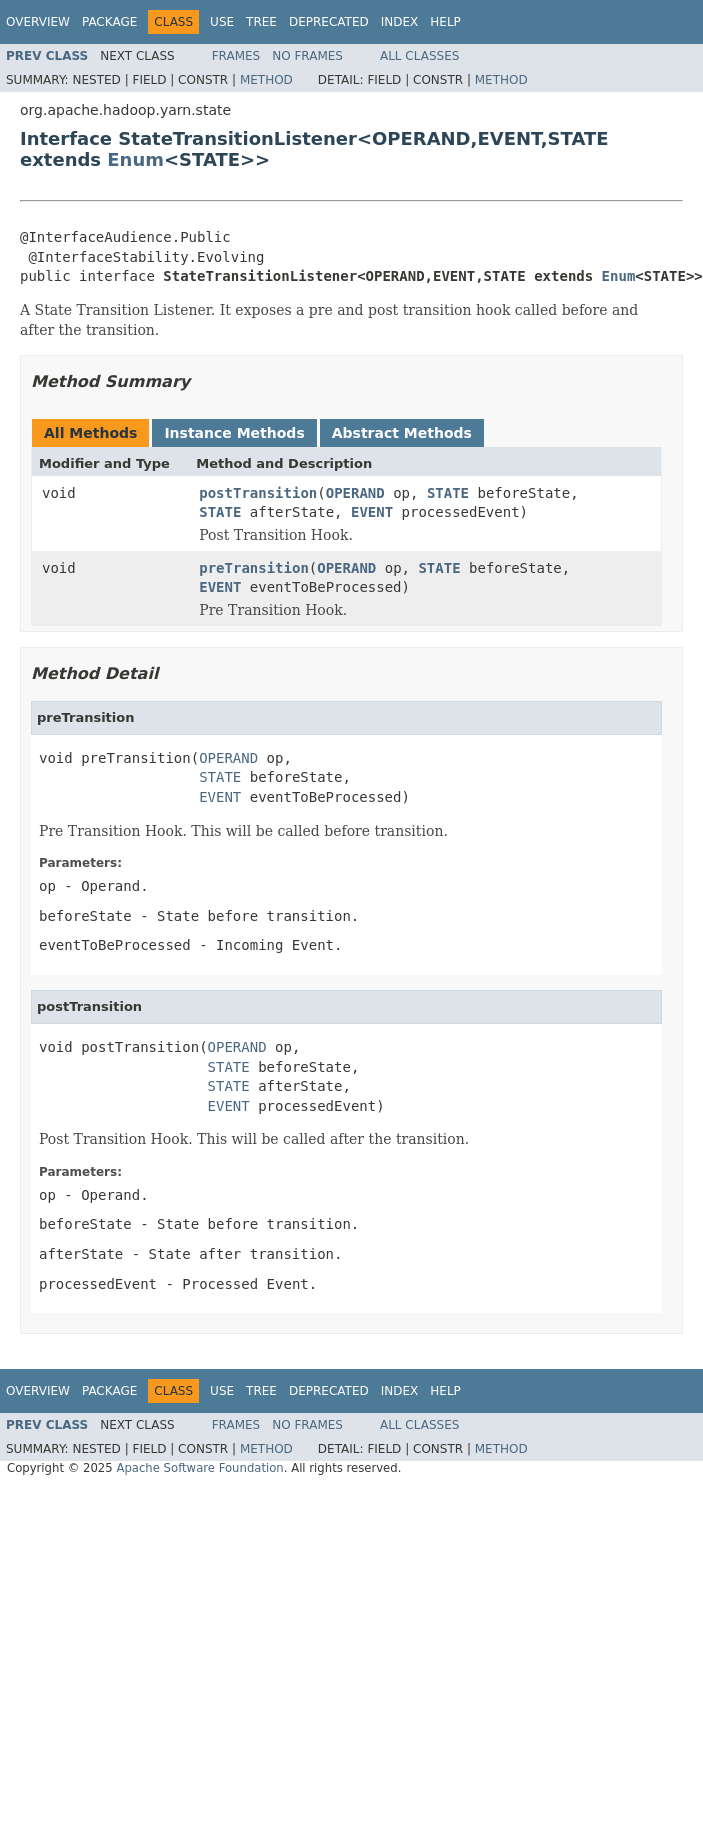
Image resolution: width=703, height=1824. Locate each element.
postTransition (258, 493)
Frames (236, 56)
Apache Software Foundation (199, 1468)
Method (266, 80)
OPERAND (355, 493)
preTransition (254, 568)
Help (445, 22)
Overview (38, 22)
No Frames (307, 56)
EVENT (372, 512)
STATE (448, 493)
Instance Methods (234, 433)
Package (109, 22)
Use (222, 22)
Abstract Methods (402, 433)
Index (400, 22)
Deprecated (329, 22)
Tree (261, 22)
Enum (135, 159)
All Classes (419, 56)
